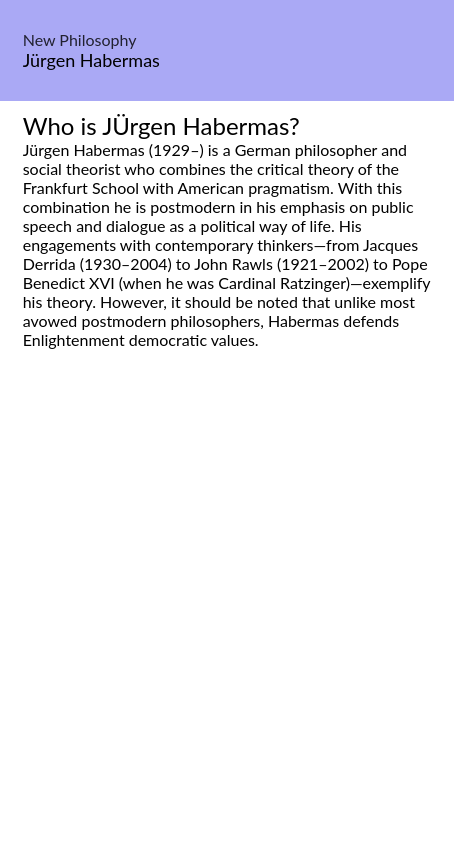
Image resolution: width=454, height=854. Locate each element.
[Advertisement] (227, 624)
